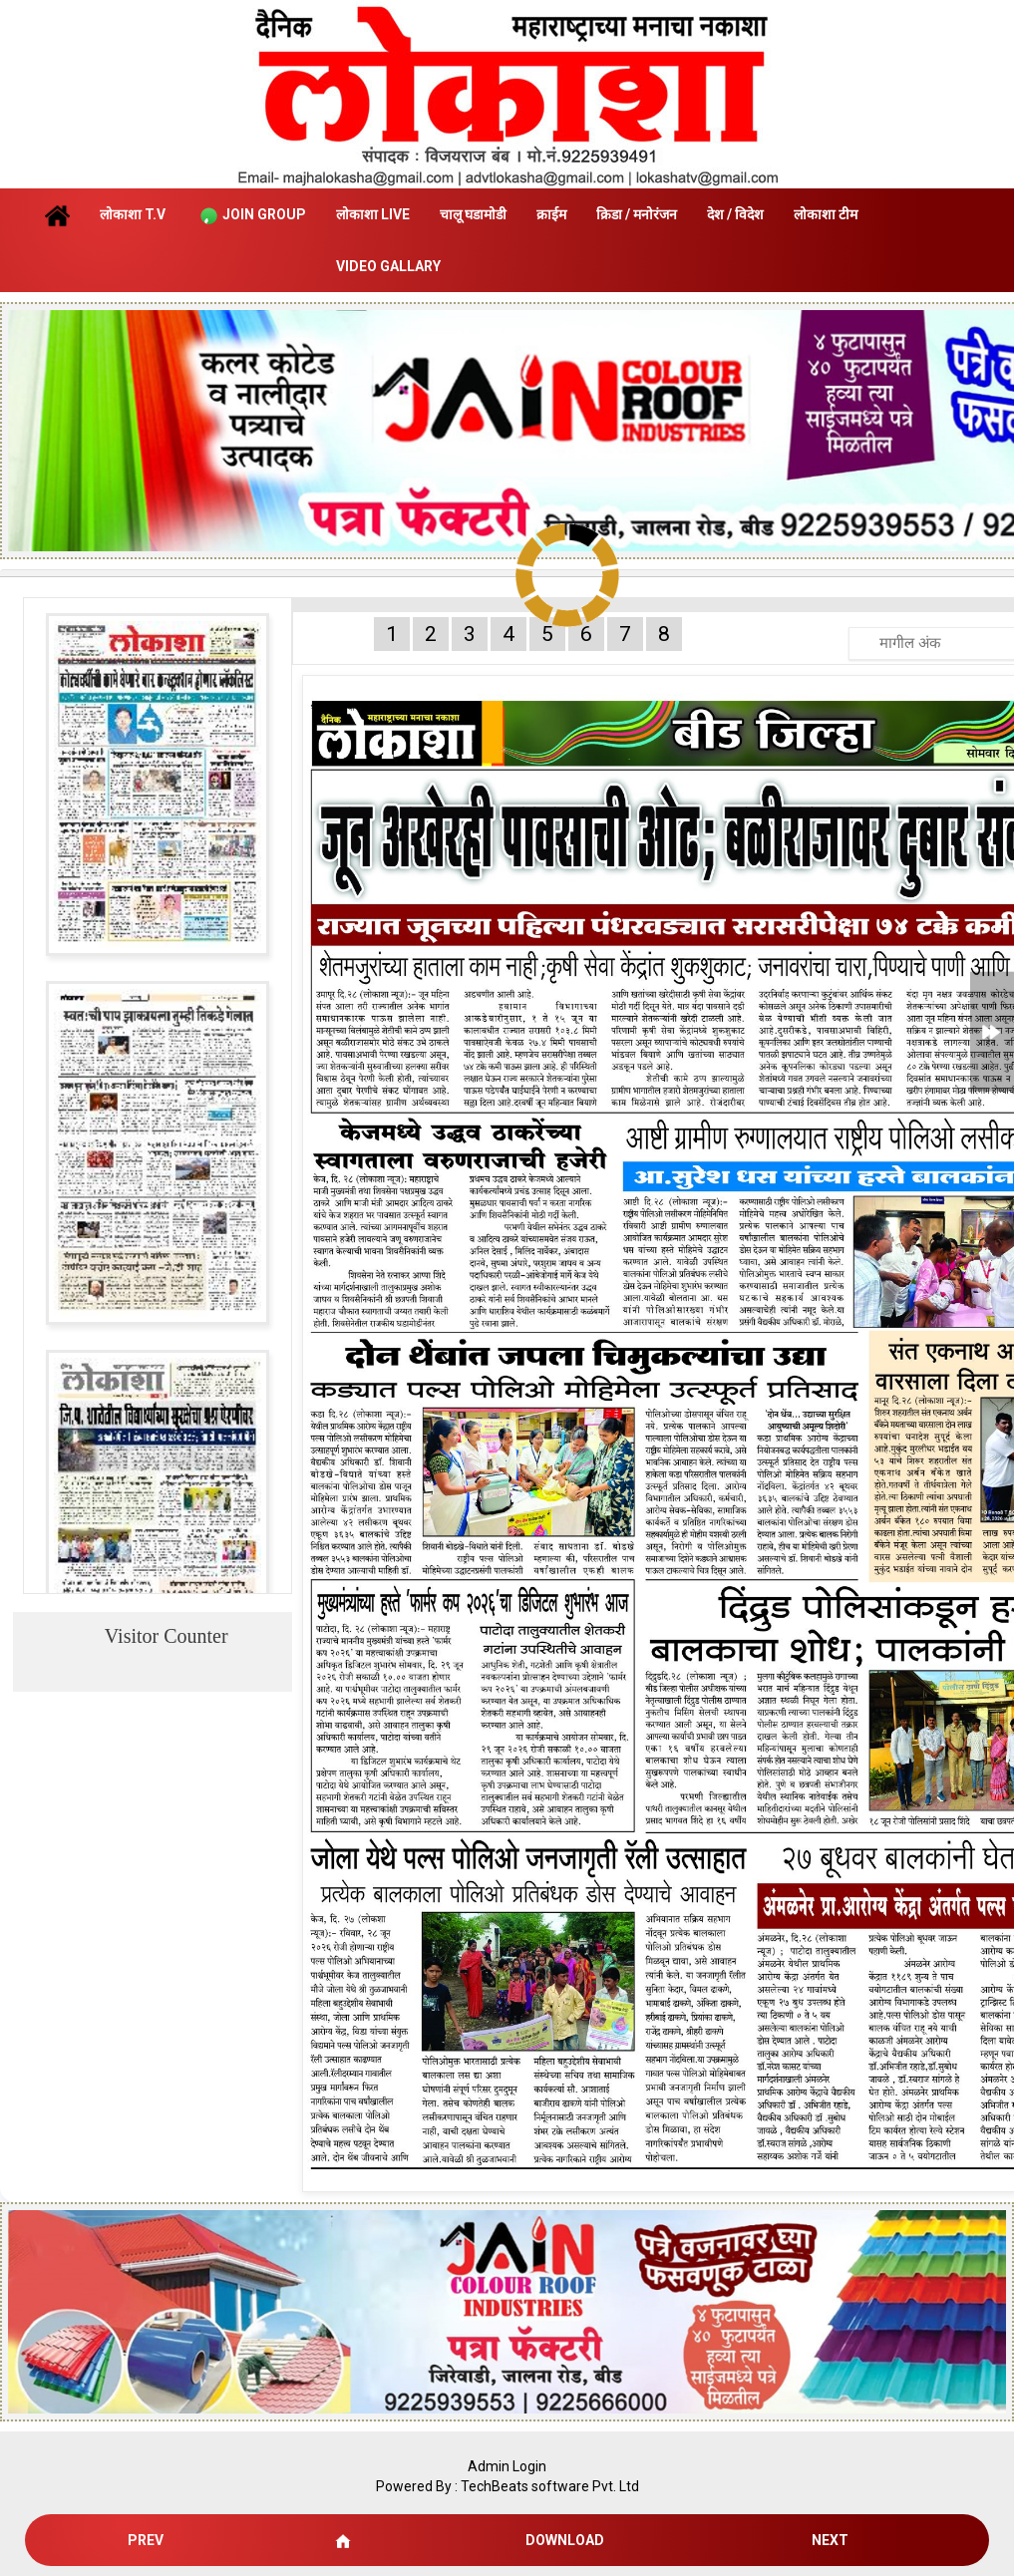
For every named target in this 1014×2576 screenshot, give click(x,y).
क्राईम (551, 214)
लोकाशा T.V (133, 214)
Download (564, 2540)
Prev (146, 2540)
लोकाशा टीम (825, 214)
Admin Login (507, 2466)
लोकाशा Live (373, 214)
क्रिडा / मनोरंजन (636, 214)
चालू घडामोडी (473, 214)
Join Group (250, 215)
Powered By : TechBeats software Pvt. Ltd (507, 2486)
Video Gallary (388, 266)
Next (830, 2540)
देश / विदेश (735, 214)
